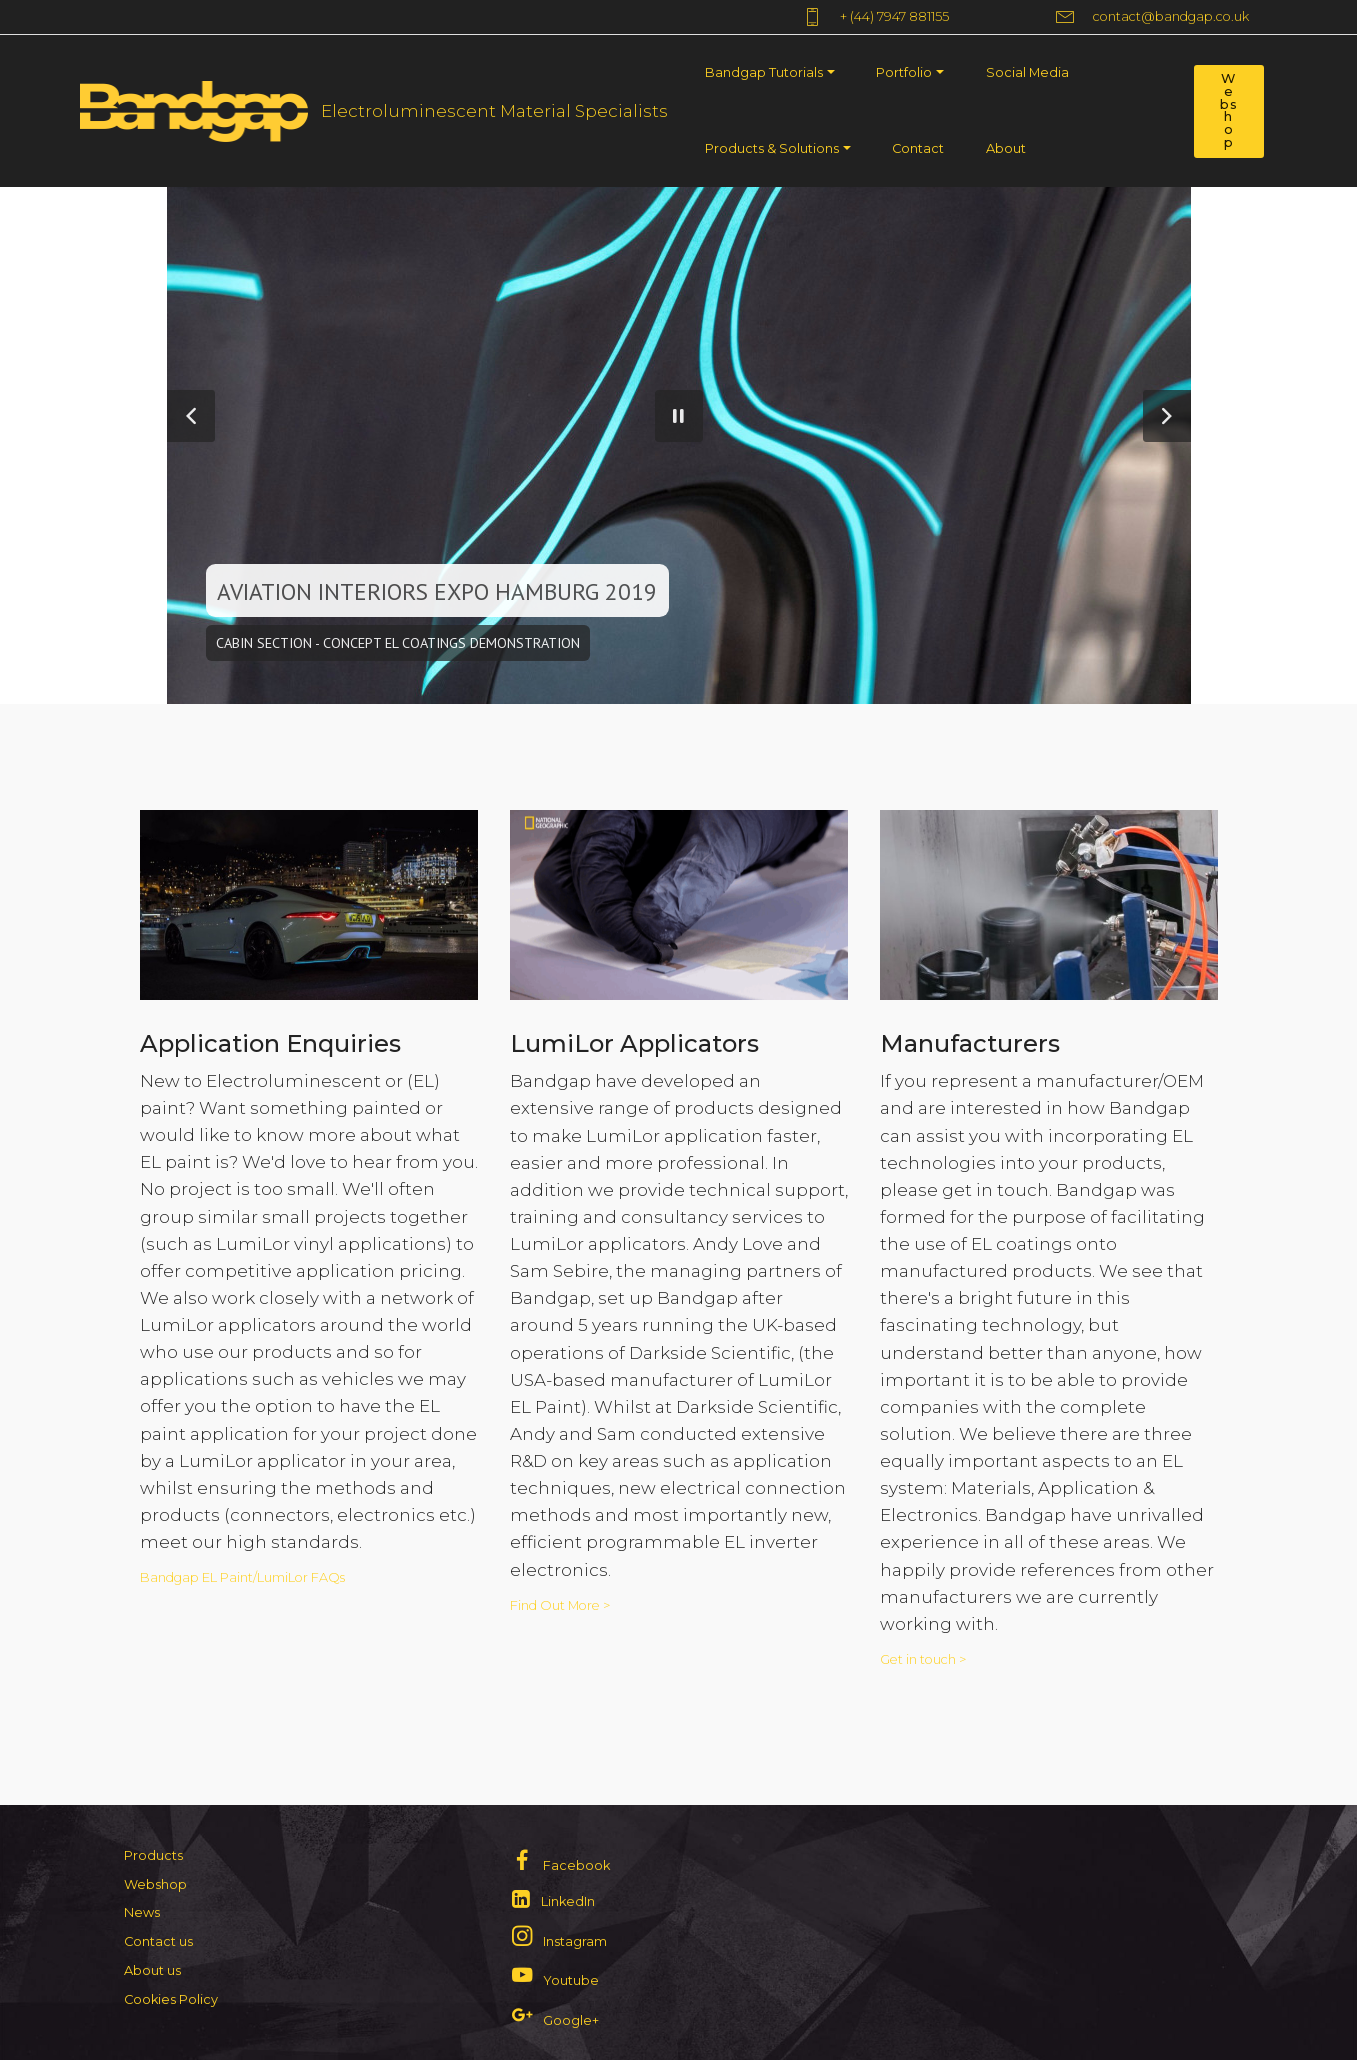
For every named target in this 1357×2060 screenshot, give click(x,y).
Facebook (576, 1865)
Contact (918, 148)
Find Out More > (560, 1606)
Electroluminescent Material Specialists (494, 111)
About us (152, 1970)
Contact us (158, 1941)
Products (153, 1855)
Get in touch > (923, 1660)
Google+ (571, 2020)
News (142, 1912)
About (1006, 148)
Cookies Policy (171, 1999)
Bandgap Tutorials (764, 72)
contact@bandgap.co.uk (1152, 17)
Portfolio (904, 72)
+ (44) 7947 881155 (913, 17)
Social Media (1027, 72)
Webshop (1229, 110)
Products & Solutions (772, 148)
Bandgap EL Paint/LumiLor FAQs (244, 1578)
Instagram (575, 1941)
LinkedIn (568, 1901)
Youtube (571, 1980)
